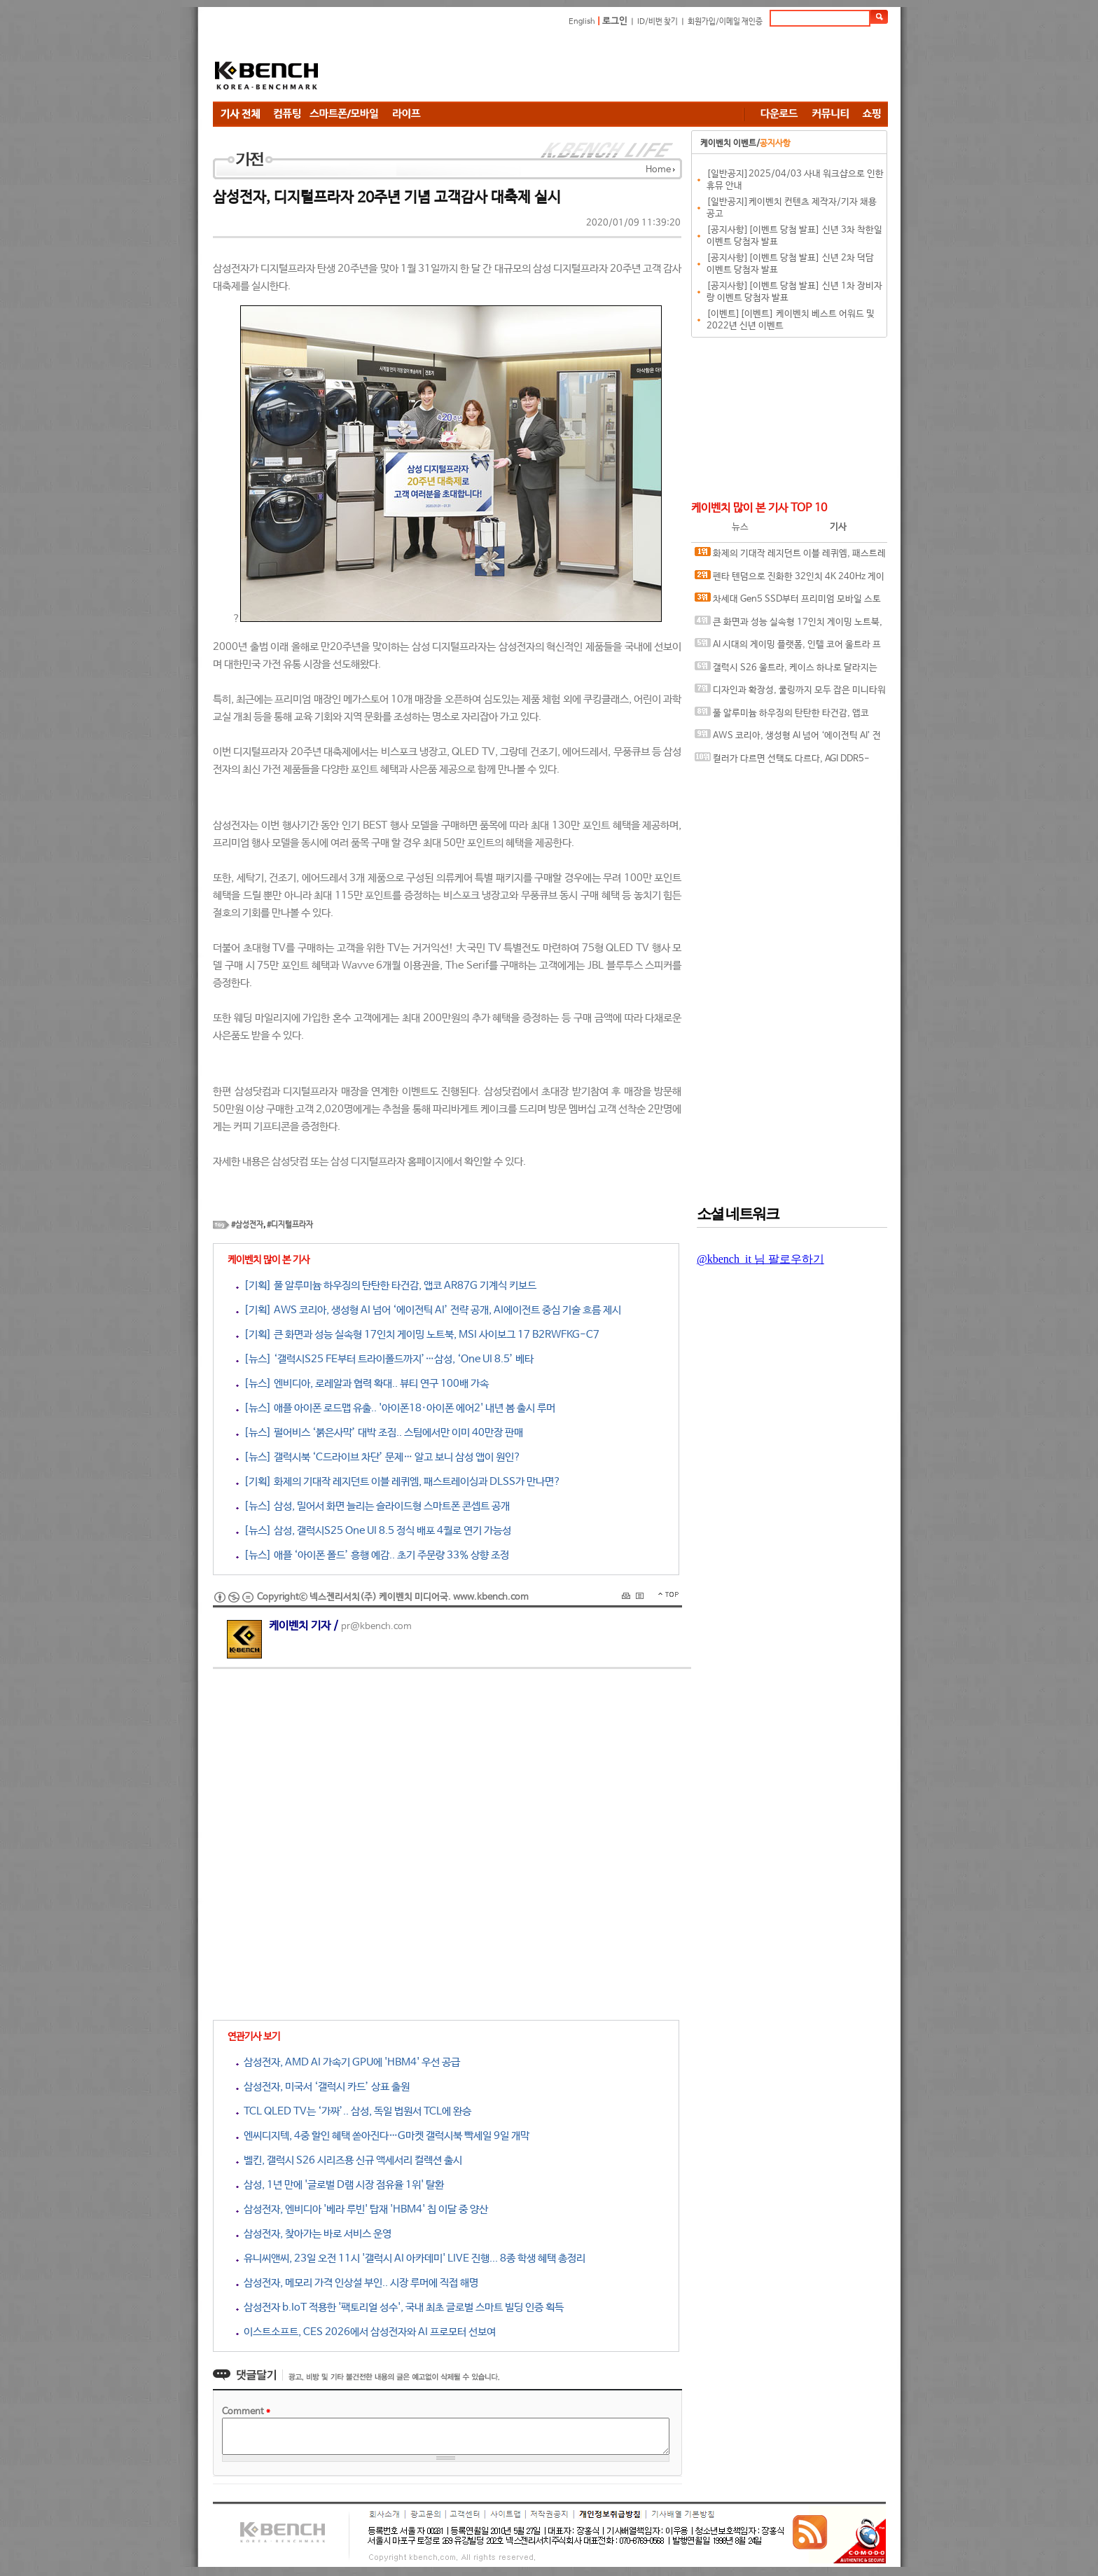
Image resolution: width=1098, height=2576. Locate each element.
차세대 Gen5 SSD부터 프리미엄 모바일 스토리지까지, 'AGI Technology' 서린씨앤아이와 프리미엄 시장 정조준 (789, 602)
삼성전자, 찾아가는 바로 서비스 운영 (313, 2234)
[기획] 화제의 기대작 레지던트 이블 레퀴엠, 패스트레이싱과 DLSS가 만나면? (398, 1482)
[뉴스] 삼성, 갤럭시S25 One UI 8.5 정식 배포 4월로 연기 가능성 (373, 1531)
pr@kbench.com (376, 1626)
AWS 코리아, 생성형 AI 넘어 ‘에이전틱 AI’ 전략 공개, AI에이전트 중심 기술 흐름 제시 (788, 738)
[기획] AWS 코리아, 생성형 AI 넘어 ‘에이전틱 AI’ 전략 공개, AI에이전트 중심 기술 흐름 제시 (428, 1310)
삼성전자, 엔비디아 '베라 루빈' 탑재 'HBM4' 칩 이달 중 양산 (362, 2209)
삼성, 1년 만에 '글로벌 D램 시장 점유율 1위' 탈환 (340, 2185)
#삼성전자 (247, 1225)
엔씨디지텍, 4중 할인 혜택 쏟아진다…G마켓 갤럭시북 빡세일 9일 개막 (382, 2136)
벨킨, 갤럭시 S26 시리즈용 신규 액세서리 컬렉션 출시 (349, 2160)
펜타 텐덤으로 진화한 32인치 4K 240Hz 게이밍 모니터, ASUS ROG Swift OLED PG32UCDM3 (790, 579)
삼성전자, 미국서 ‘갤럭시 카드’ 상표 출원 (323, 2087)
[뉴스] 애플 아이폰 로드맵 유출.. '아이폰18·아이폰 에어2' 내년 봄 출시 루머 (395, 1408)
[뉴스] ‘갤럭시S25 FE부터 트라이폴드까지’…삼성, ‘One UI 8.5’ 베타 (385, 1359)
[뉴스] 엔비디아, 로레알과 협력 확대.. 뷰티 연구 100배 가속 (362, 1384)
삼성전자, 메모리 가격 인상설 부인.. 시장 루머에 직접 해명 (357, 2283)
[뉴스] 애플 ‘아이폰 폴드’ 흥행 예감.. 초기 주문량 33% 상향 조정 (372, 1555)
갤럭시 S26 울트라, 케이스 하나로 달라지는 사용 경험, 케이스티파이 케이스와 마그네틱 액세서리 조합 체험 (789, 670)
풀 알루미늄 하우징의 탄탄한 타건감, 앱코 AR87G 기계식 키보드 (782, 716)
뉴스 (740, 527)
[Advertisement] (633, 66)
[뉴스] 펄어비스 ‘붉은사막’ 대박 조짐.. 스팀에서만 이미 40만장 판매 (379, 1433)
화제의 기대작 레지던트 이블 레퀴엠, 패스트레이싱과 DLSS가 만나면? (790, 556)
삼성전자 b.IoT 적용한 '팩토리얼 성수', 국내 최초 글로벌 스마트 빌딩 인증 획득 (400, 2307)
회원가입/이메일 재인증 (725, 22)
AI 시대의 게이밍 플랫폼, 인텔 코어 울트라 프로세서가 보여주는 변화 (788, 647)
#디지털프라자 (290, 1225)
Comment (246, 2412)
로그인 (614, 21)
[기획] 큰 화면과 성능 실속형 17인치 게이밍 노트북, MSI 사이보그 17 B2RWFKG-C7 (417, 1335)
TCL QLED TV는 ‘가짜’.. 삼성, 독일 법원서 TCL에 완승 (353, 2111)
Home (658, 170)
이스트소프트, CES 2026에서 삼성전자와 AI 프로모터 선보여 (366, 2332)
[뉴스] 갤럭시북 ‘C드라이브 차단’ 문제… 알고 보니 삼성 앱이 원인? (378, 1457)
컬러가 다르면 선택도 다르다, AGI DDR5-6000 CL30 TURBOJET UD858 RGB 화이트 (782, 761)
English (582, 22)
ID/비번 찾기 (657, 22)
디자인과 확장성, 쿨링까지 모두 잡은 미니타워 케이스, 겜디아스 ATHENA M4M (790, 693)
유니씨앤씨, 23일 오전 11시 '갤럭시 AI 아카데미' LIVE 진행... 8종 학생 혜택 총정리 (410, 2258)
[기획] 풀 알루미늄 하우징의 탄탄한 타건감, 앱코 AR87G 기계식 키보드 (386, 1286)
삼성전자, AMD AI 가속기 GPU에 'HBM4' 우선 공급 (348, 2062)
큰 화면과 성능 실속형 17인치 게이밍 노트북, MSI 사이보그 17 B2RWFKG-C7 (788, 625)
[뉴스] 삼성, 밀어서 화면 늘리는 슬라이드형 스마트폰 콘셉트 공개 (373, 1506)
